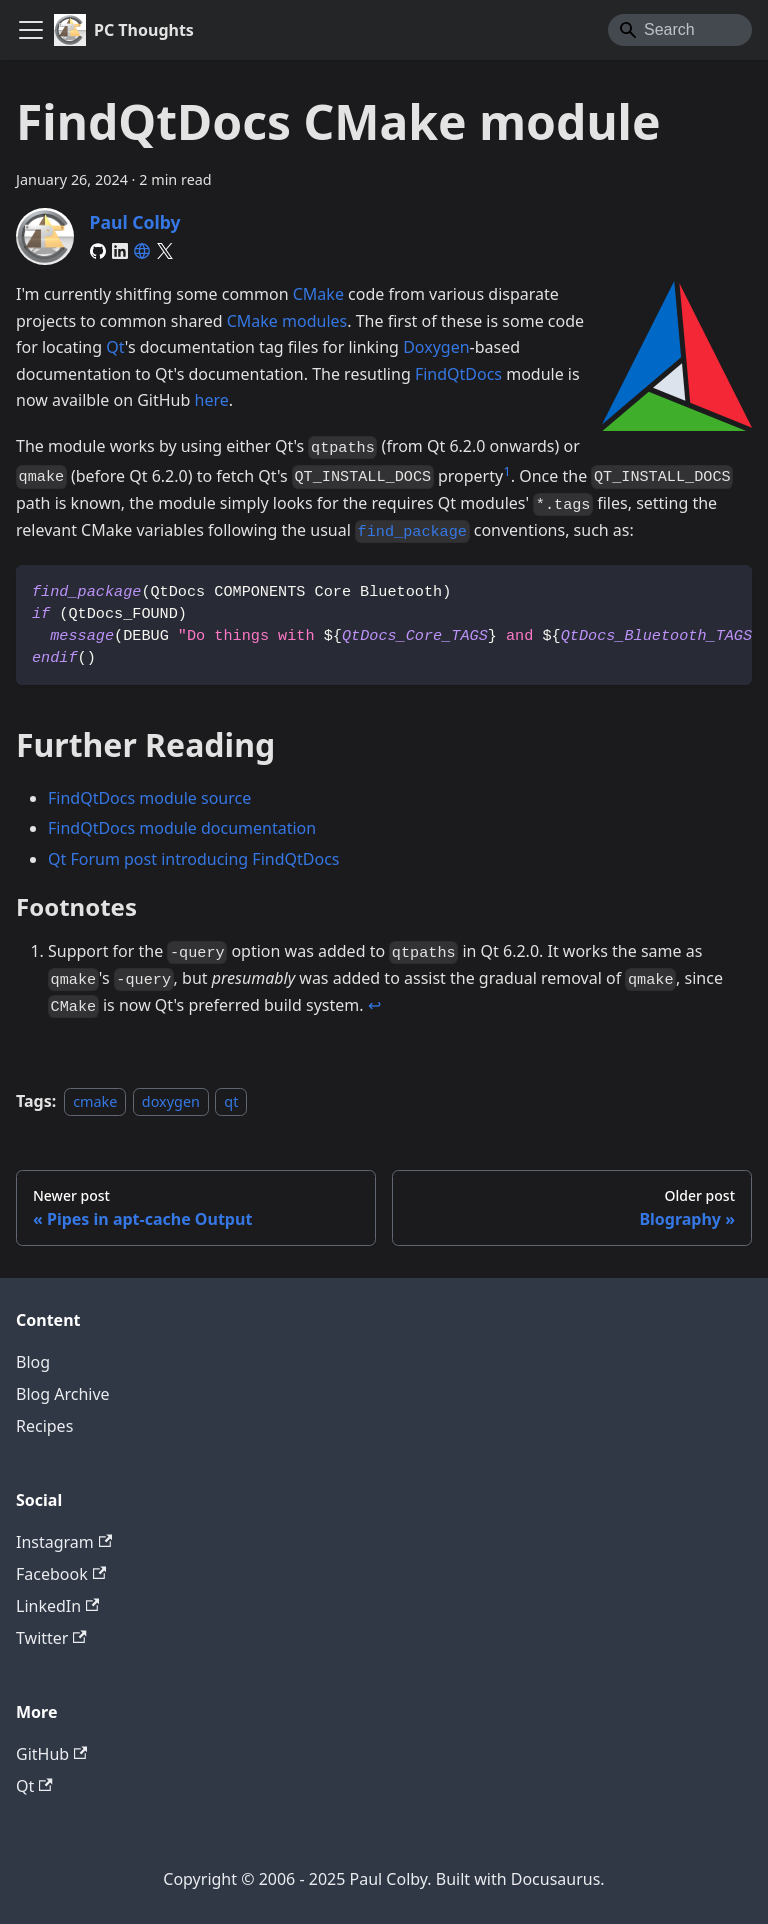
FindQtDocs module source (149, 798)
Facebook (61, 1574)
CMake (318, 294)
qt (231, 1101)
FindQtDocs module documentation (182, 828)
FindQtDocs (458, 374)
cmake (95, 1101)
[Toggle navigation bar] (31, 30)
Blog (33, 1362)
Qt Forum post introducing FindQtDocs (193, 859)
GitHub (51, 1754)
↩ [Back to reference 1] (374, 1005)
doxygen (171, 1101)
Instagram (64, 1542)
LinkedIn (57, 1606)
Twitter (51, 1638)
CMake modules (287, 321)
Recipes (44, 1426)
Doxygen (436, 347)
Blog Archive (63, 1394)
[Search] (680, 30)
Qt (115, 347)
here (212, 400)
